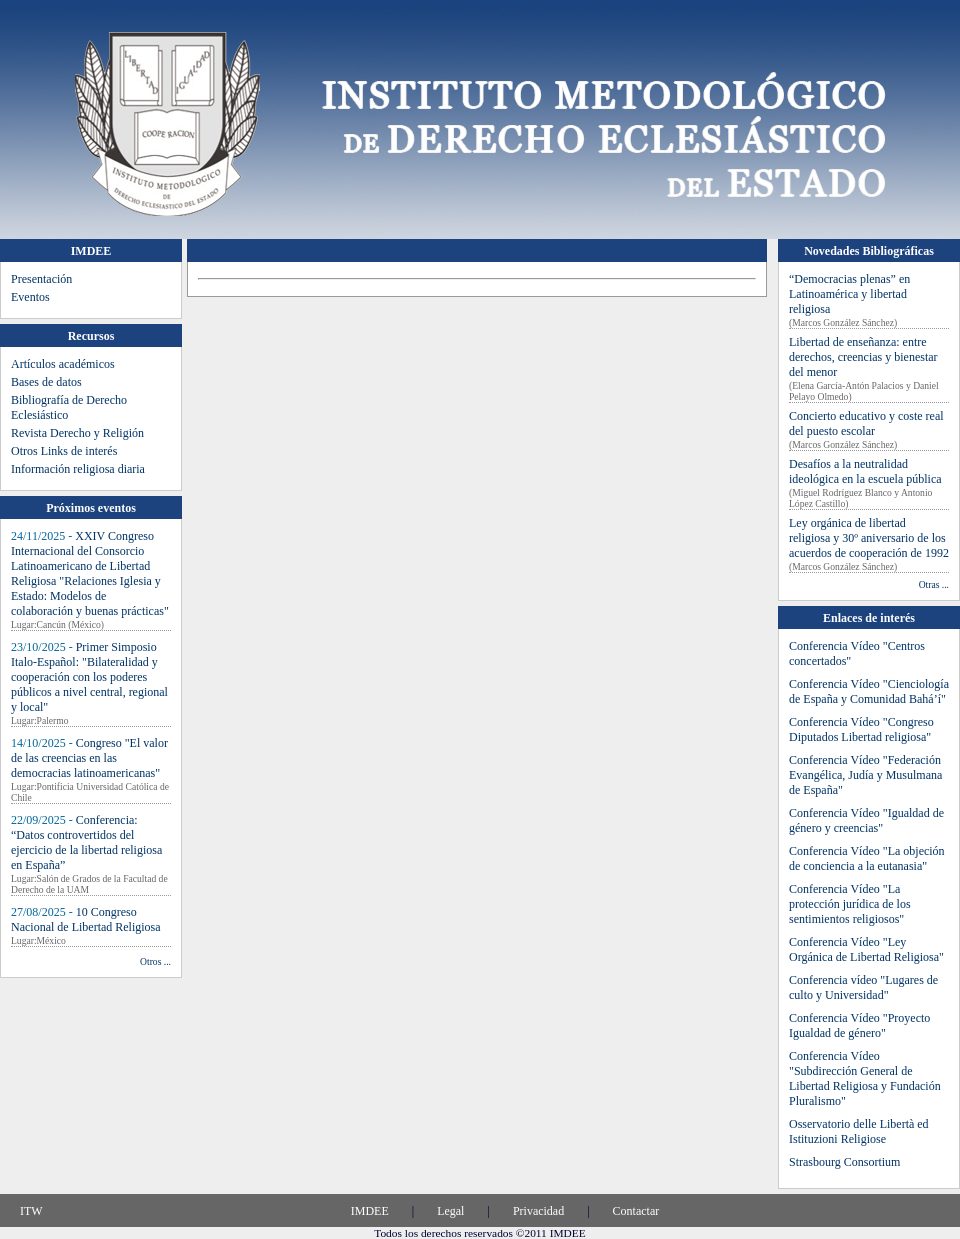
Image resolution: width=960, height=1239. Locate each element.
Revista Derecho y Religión (77, 433)
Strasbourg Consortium (844, 1162)
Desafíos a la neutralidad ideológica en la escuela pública (865, 471)
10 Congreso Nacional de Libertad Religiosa (86, 919)
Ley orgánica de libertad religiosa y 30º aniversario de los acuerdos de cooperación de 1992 (869, 538)
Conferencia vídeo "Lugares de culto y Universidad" (863, 987)
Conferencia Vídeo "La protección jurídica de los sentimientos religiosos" (850, 904)
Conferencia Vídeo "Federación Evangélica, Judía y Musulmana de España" (865, 775)
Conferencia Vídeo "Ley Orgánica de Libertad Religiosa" (866, 949)
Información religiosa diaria (78, 469)
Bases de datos (46, 382)
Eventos (30, 297)
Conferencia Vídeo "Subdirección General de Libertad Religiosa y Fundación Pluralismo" (865, 1078)
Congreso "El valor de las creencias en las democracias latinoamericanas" (89, 758)
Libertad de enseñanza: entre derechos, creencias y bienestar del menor (863, 357)
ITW (31, 1211)
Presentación (41, 279)
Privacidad (538, 1211)
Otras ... (934, 584)
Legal (450, 1211)
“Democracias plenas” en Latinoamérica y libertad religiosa (849, 294)
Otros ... (155, 961)
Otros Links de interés (64, 451)
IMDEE (370, 1211)
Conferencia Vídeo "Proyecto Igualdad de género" (859, 1025)
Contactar (636, 1211)
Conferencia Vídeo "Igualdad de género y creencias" (866, 820)
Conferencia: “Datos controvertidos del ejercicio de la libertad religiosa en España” (86, 842)
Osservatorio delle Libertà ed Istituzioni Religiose (859, 1131)
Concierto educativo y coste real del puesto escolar (866, 423)
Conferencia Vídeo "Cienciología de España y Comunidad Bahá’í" (869, 691)
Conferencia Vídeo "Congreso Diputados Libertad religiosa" (861, 729)
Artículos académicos (63, 364)
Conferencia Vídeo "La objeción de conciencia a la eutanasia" (867, 858)
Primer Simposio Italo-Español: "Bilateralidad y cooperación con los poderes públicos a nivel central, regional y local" (89, 677)
